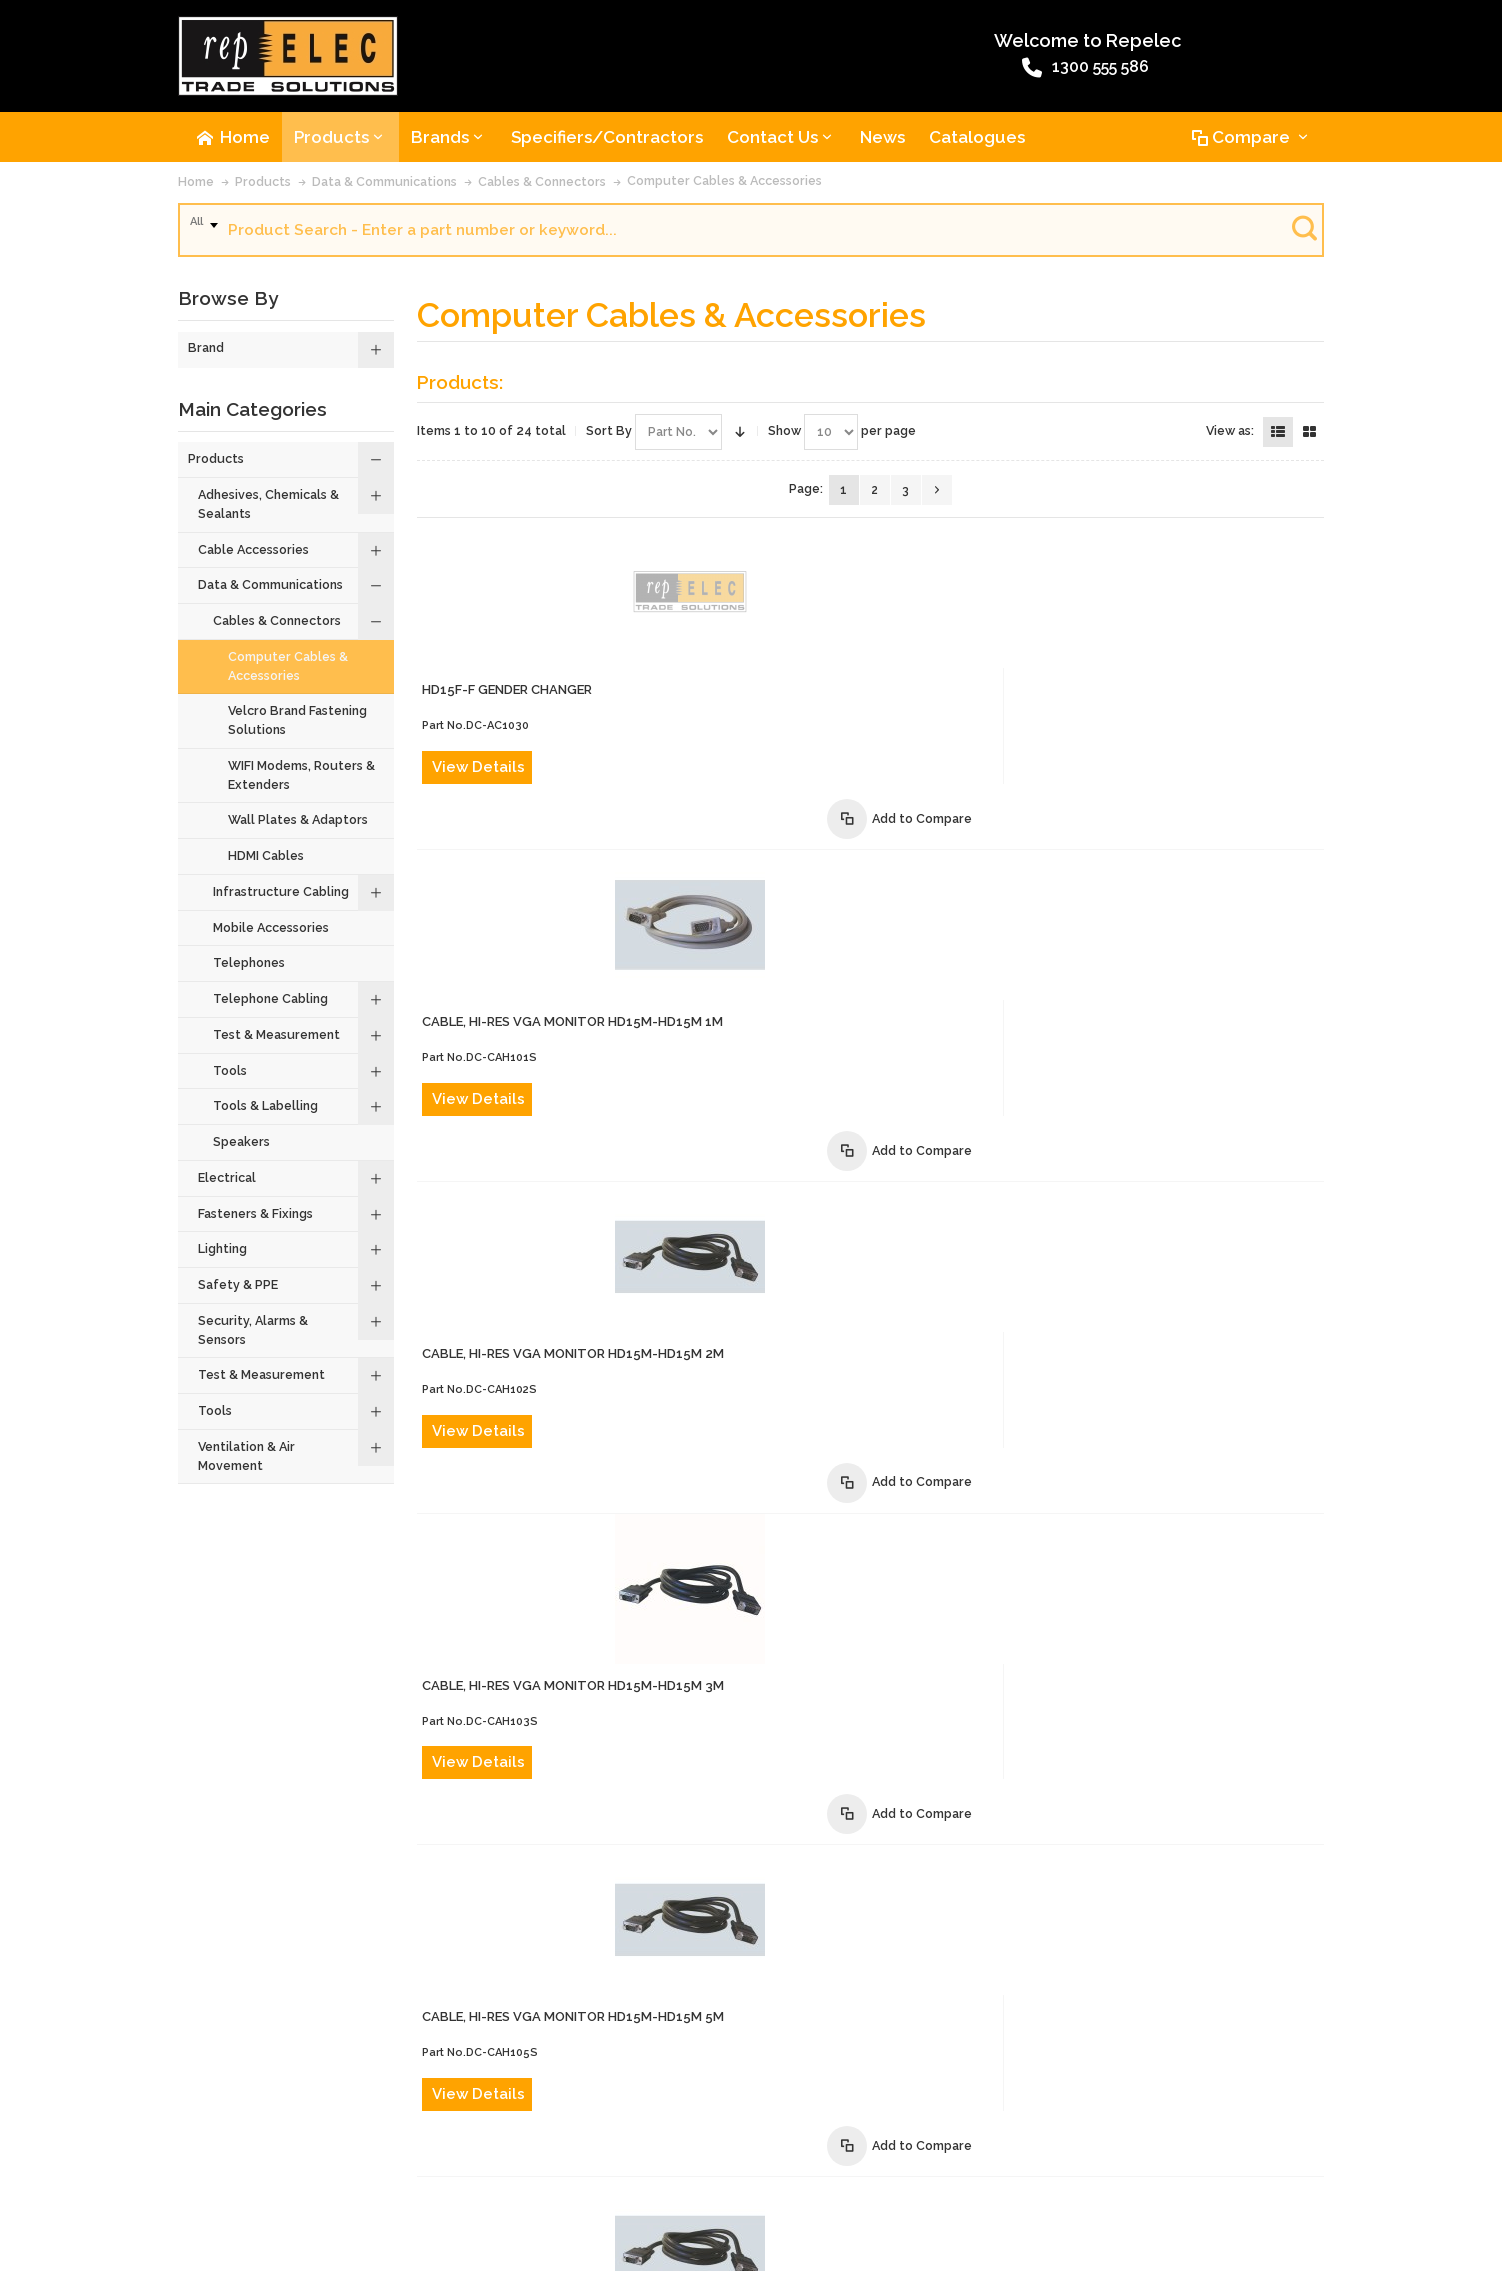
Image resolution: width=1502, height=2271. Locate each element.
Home (196, 189)
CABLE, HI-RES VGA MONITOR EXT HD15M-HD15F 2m (891, 1605)
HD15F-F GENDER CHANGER (813, 548)
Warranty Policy (907, 2159)
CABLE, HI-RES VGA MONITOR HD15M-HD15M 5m (879, 1152)
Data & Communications (384, 189)
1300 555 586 (695, 73)
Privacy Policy (1010, 2159)
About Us (213, 2159)
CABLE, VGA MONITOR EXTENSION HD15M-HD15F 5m (892, 1756)
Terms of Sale (605, 2159)
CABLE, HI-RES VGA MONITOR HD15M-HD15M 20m (883, 1454)
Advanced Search (387, 2159)
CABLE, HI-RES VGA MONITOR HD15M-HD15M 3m (879, 1001)
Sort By (609, 438)
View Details (784, 625)
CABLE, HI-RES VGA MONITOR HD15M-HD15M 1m (878, 699)
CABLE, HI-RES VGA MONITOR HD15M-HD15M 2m (879, 850)
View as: (1230, 438)
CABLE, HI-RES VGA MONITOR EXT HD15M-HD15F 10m (894, 1907)
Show (784, 438)
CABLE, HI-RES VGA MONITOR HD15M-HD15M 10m (882, 1303)
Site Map (1091, 2159)
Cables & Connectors (542, 189)
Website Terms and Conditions (753, 2159)
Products (263, 189)
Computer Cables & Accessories (724, 188)
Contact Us (288, 2159)
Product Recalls (501, 2159)
